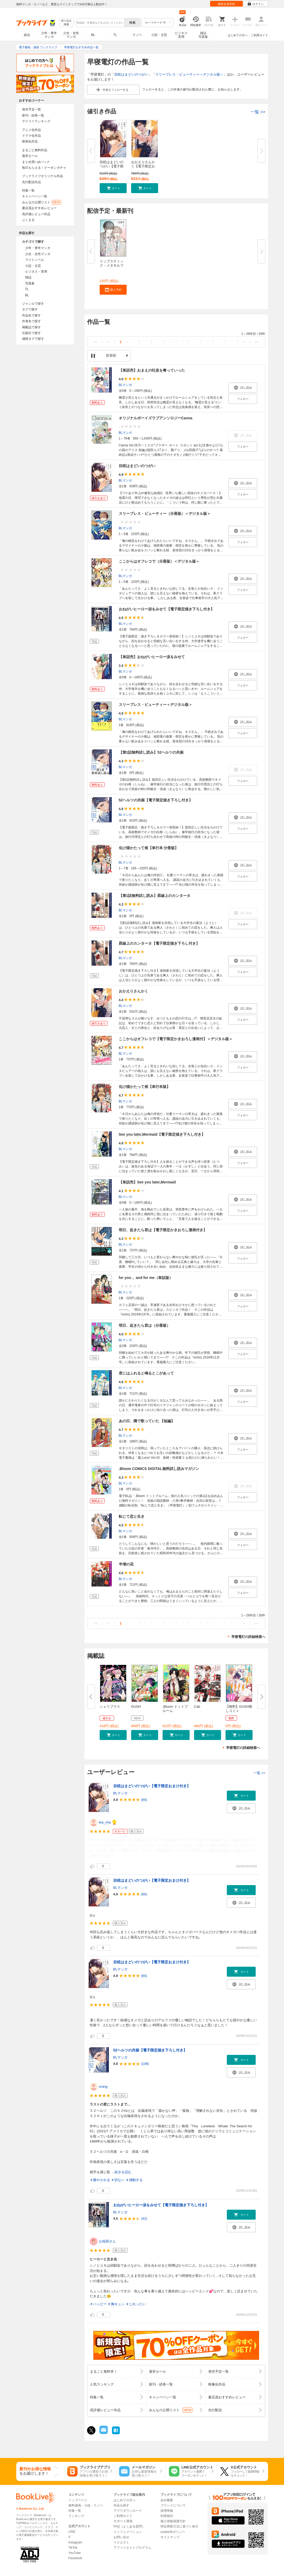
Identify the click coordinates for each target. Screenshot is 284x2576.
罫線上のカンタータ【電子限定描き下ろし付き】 (159, 943)
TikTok (72, 2547)
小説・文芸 (159, 35)
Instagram (75, 2542)
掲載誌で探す (31, 327)
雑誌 (28, 277)
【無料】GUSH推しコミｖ (239, 1709)
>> (256, 342)
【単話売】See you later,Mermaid (147, 1182)
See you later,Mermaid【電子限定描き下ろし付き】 (162, 1134)
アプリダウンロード (128, 2510)
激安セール (30, 156)
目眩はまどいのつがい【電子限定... (112, 166)
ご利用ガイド (259, 35)
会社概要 (166, 2500)
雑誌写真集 (203, 35)
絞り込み (66, 22)
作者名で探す (31, 321)
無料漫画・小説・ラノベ (85, 2505)
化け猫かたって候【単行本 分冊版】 (149, 848)
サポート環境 (123, 2521)
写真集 (30, 283)
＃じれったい (136, 2304)
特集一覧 (28, 190)
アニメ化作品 (31, 130)
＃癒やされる (100, 2180)
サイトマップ (169, 2537)
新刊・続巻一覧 (33, 115)
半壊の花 (126, 1564)
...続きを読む (122, 2172)
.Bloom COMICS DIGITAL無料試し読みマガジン (159, 1469)
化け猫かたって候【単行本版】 (144, 1087)
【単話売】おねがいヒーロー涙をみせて (152, 657)
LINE (72, 2531)
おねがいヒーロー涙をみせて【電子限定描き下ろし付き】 (166, 609)
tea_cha (105, 1822)
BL (93, 35)
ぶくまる (28, 220)
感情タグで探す (33, 339)
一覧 (258, 112)
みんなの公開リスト (41, 202)
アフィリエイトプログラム (132, 2547)
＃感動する (134, 2180)
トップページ (77, 2500)
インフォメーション (128, 2532)
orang (103, 2086)
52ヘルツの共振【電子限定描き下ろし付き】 (156, 800)
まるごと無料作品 (34, 150)
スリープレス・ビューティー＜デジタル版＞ (189, 74)
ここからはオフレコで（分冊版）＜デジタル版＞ (159, 561)
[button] (113, 188)
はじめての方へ (238, 35)
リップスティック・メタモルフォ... (112, 265)
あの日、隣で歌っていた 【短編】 (147, 1421)
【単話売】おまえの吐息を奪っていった (152, 370)
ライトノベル (34, 260)
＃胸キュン (116, 2304)
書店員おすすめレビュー (39, 208)
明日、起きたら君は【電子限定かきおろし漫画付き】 (163, 1230)
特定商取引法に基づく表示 (179, 2526)
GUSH (136, 1706)
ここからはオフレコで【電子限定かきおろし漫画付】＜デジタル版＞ (176, 1039)
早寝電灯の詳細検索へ (248, 1637)
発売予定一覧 (31, 109)
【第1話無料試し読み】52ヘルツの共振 (151, 752)
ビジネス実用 (181, 35)
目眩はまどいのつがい (131, 74)
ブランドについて (173, 2505)
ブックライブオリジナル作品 (42, 176)
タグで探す (30, 309)
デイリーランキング (36, 121)
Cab (197, 1706)
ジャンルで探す (33, 303)
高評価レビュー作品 (36, 214)
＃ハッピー (98, 2304)
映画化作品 (30, 141)
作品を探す (121, 2505)
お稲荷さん (107, 2241)
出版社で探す (31, 333)
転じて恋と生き (131, 1516)
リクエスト (121, 2542)
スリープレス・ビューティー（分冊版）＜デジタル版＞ (165, 513)
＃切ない (118, 2180)
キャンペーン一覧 (34, 196)
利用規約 (166, 2516)
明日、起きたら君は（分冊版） (144, 1325)
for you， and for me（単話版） (146, 1278)
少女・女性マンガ (71, 35)
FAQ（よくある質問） (129, 2526)
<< (96, 342)
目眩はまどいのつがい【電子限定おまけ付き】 (151, 1786)
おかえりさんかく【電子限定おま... (143, 166)
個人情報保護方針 (173, 2521)
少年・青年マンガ (49, 35)
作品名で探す (31, 315)
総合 (27, 35)
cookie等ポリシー (172, 2532)
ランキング (76, 2516)
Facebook (75, 2558)
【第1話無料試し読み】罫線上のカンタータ (155, 895)
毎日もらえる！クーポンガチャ (44, 168)
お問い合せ (121, 2537)
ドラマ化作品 (31, 135)
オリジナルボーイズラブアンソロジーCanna (155, 418)
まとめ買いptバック (36, 162)
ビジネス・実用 (36, 271)
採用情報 (166, 2510)
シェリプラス (110, 1706)
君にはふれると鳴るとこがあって (146, 1373)
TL (115, 35)
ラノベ (137, 35)
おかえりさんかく (133, 991)
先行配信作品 (31, 182)
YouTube (74, 2553)
